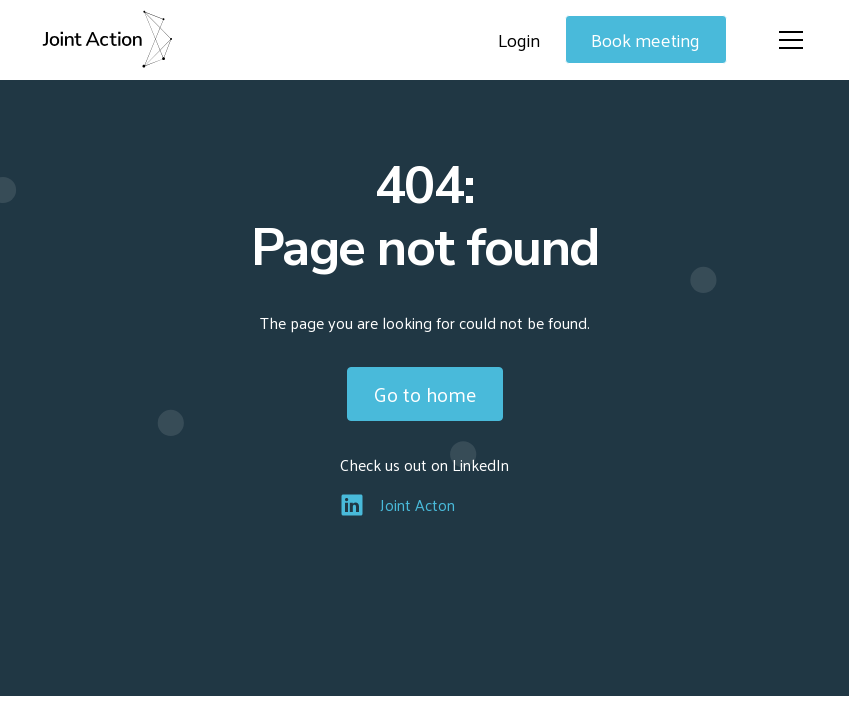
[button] (787, 40)
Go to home (425, 394)
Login (519, 39)
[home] (107, 40)
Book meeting (645, 39)
